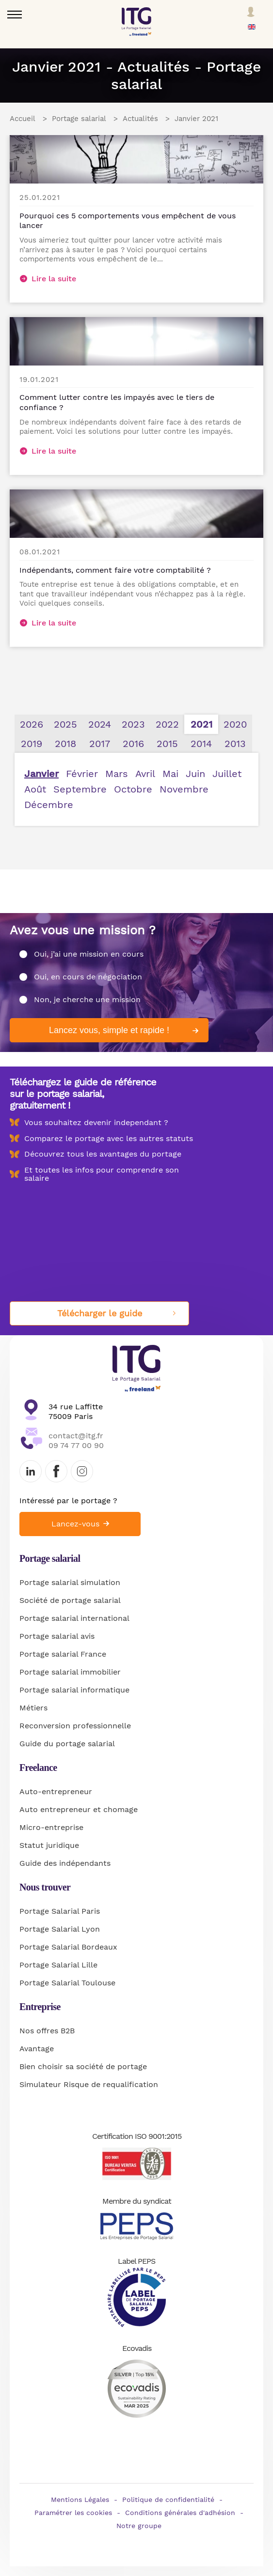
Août (35, 789)
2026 (31, 724)
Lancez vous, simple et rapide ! (109, 1030)
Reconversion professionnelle (75, 1725)
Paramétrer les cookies (73, 2512)
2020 (235, 724)
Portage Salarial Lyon (59, 1929)
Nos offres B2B (47, 2030)
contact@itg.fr (75, 1435)
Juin (195, 773)
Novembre (184, 789)
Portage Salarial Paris (59, 1911)
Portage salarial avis (57, 1636)
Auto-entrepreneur (55, 1791)
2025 (65, 724)
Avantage (36, 2048)
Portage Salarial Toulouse (67, 1982)
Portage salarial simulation (69, 1582)
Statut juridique (49, 1845)
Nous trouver (44, 1887)
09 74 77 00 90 (76, 1445)
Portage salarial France (62, 1654)
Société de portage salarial (70, 1600)
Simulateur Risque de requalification (88, 2084)
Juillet (226, 773)
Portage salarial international (74, 1618)
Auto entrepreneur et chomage (78, 1809)
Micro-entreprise (51, 1827)
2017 (99, 743)
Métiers (33, 1707)
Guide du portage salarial (67, 1743)
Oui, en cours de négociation (88, 976)
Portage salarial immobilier (70, 1672)
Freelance (38, 1767)
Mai (170, 773)
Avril (145, 773)
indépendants (85, 1863)
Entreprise (40, 2006)
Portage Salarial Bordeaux (68, 1946)
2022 (167, 724)
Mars (116, 773)
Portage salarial (49, 1558)
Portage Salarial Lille (58, 1964)
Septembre (80, 789)
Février (82, 773)
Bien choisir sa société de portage (83, 2066)
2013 (235, 743)
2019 (31, 743)
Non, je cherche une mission (87, 999)
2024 (99, 724)
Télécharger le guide (99, 1313)
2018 (65, 743)
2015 (167, 743)
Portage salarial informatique (74, 1689)
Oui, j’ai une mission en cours (89, 954)
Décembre (48, 804)
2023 (133, 724)
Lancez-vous (75, 1523)
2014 (201, 743)
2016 (133, 743)
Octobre (133, 789)
